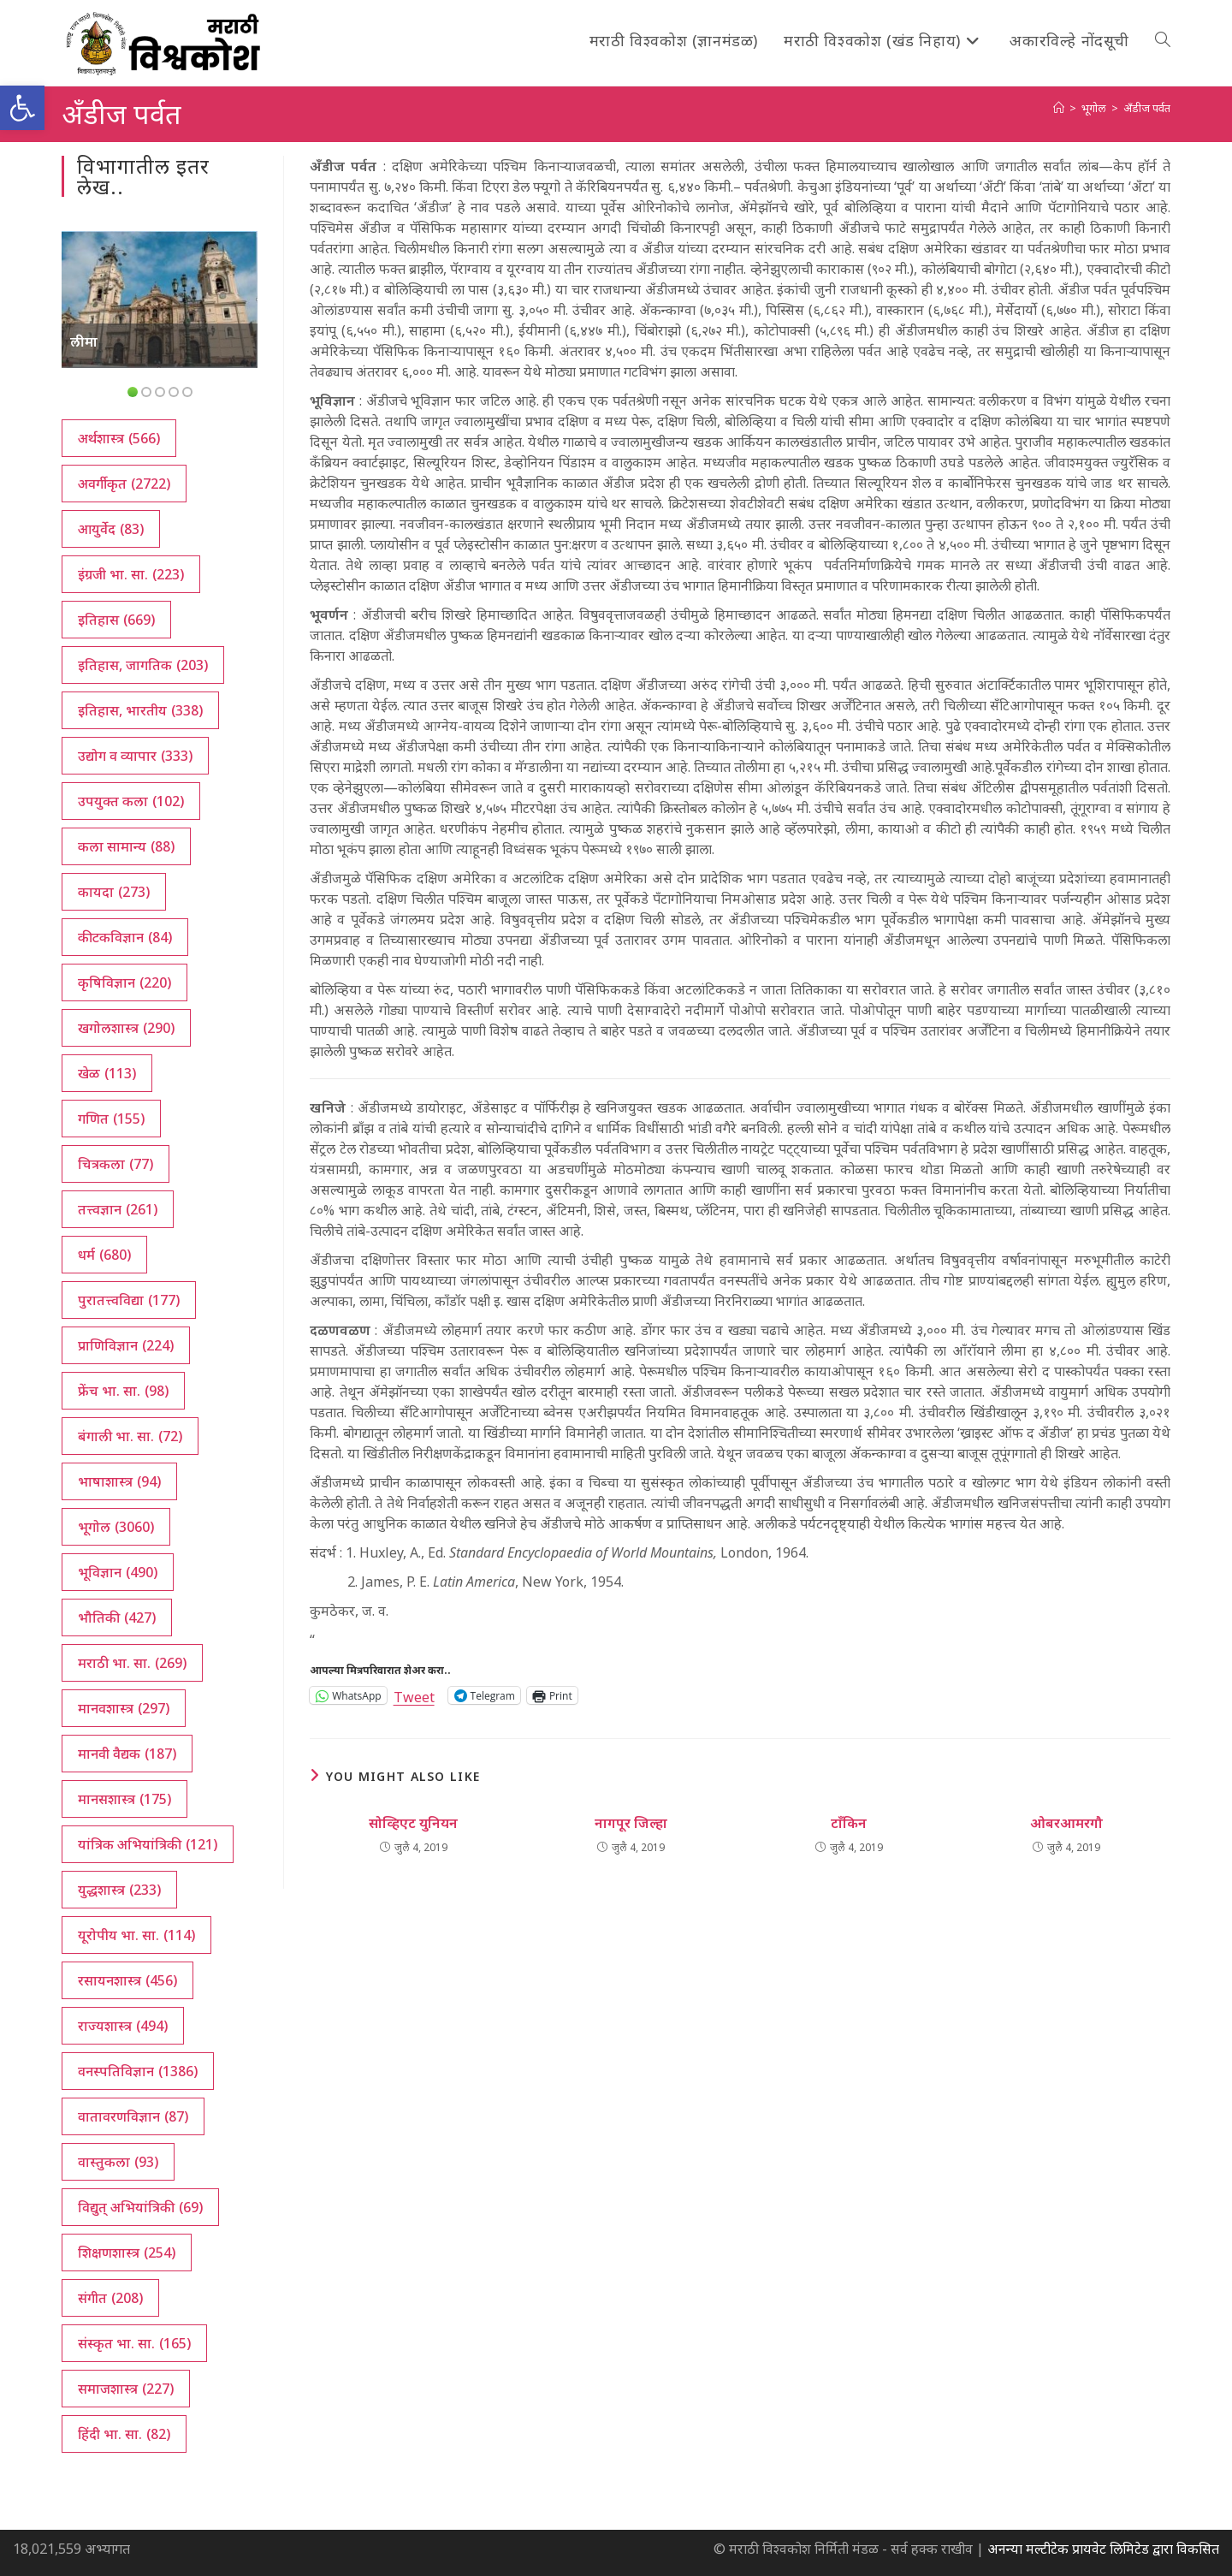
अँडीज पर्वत (1146, 108)
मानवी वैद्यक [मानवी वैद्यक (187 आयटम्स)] (127, 1753)
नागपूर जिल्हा (631, 1822)
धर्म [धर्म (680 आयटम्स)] (104, 1254)
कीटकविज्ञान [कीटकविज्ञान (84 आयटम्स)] (125, 937)
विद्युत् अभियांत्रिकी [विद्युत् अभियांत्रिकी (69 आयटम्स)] (140, 2207)
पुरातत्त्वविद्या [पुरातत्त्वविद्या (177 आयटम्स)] (129, 1300)
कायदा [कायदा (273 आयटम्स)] (114, 891)
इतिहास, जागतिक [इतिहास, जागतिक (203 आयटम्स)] (143, 665)
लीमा (84, 341)
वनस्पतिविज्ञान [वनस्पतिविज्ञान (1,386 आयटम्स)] (138, 2071)
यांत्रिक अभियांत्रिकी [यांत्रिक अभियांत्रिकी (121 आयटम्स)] (147, 1844)
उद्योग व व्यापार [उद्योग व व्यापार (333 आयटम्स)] (135, 755)
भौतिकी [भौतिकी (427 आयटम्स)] (117, 1617)
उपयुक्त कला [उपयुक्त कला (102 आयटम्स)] (131, 801)
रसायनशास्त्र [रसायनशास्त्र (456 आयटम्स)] (127, 1980)
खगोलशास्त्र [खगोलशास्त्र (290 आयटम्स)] (126, 1028)
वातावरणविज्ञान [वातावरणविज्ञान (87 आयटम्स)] (133, 2116)
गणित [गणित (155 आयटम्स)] (111, 1118)
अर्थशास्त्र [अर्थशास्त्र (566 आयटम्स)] (119, 438)
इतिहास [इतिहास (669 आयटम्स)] (116, 619)
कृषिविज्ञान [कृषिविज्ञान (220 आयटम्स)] (124, 982)
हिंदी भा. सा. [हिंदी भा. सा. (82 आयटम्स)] (124, 2434)
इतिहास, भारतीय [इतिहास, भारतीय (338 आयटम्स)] (140, 710)
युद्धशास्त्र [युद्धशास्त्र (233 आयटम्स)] (119, 1889)
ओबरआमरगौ (1066, 1822)
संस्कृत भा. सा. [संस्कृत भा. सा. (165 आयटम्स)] (134, 2343)
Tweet (414, 1695)
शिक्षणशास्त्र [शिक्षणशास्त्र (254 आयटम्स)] (126, 2252)
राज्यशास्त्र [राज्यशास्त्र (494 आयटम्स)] (123, 2025)
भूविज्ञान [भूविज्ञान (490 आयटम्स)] (117, 1572)
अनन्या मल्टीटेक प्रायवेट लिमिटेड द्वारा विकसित (1103, 2548)
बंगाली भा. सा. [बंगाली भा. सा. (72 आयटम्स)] (130, 1436)
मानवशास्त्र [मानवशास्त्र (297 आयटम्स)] (123, 1708)
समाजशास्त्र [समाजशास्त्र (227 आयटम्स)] (126, 2388)
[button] (22, 108)
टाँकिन (849, 1822)
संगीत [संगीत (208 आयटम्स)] (110, 2298)
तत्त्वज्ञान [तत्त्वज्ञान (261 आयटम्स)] (117, 1209)
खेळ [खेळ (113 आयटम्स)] (107, 1073)
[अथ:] (1058, 108)
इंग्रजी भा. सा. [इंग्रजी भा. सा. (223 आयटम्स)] (131, 574)
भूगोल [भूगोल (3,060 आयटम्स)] (116, 1527)
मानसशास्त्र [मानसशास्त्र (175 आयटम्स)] (124, 1799)
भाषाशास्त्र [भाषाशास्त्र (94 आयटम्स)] (119, 1481)
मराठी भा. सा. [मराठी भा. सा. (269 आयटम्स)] (132, 1663)
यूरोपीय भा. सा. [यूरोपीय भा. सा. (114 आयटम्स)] (136, 1935)
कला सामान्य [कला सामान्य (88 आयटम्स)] (126, 846)
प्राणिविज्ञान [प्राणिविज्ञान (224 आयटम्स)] (126, 1345)
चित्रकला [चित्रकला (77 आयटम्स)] (115, 1164)
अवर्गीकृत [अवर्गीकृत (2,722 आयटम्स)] (124, 483)
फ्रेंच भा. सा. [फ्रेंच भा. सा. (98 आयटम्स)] (123, 1390)
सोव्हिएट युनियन (413, 1822)
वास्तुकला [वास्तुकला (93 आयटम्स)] (118, 2162)
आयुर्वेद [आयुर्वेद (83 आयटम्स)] (111, 529)
